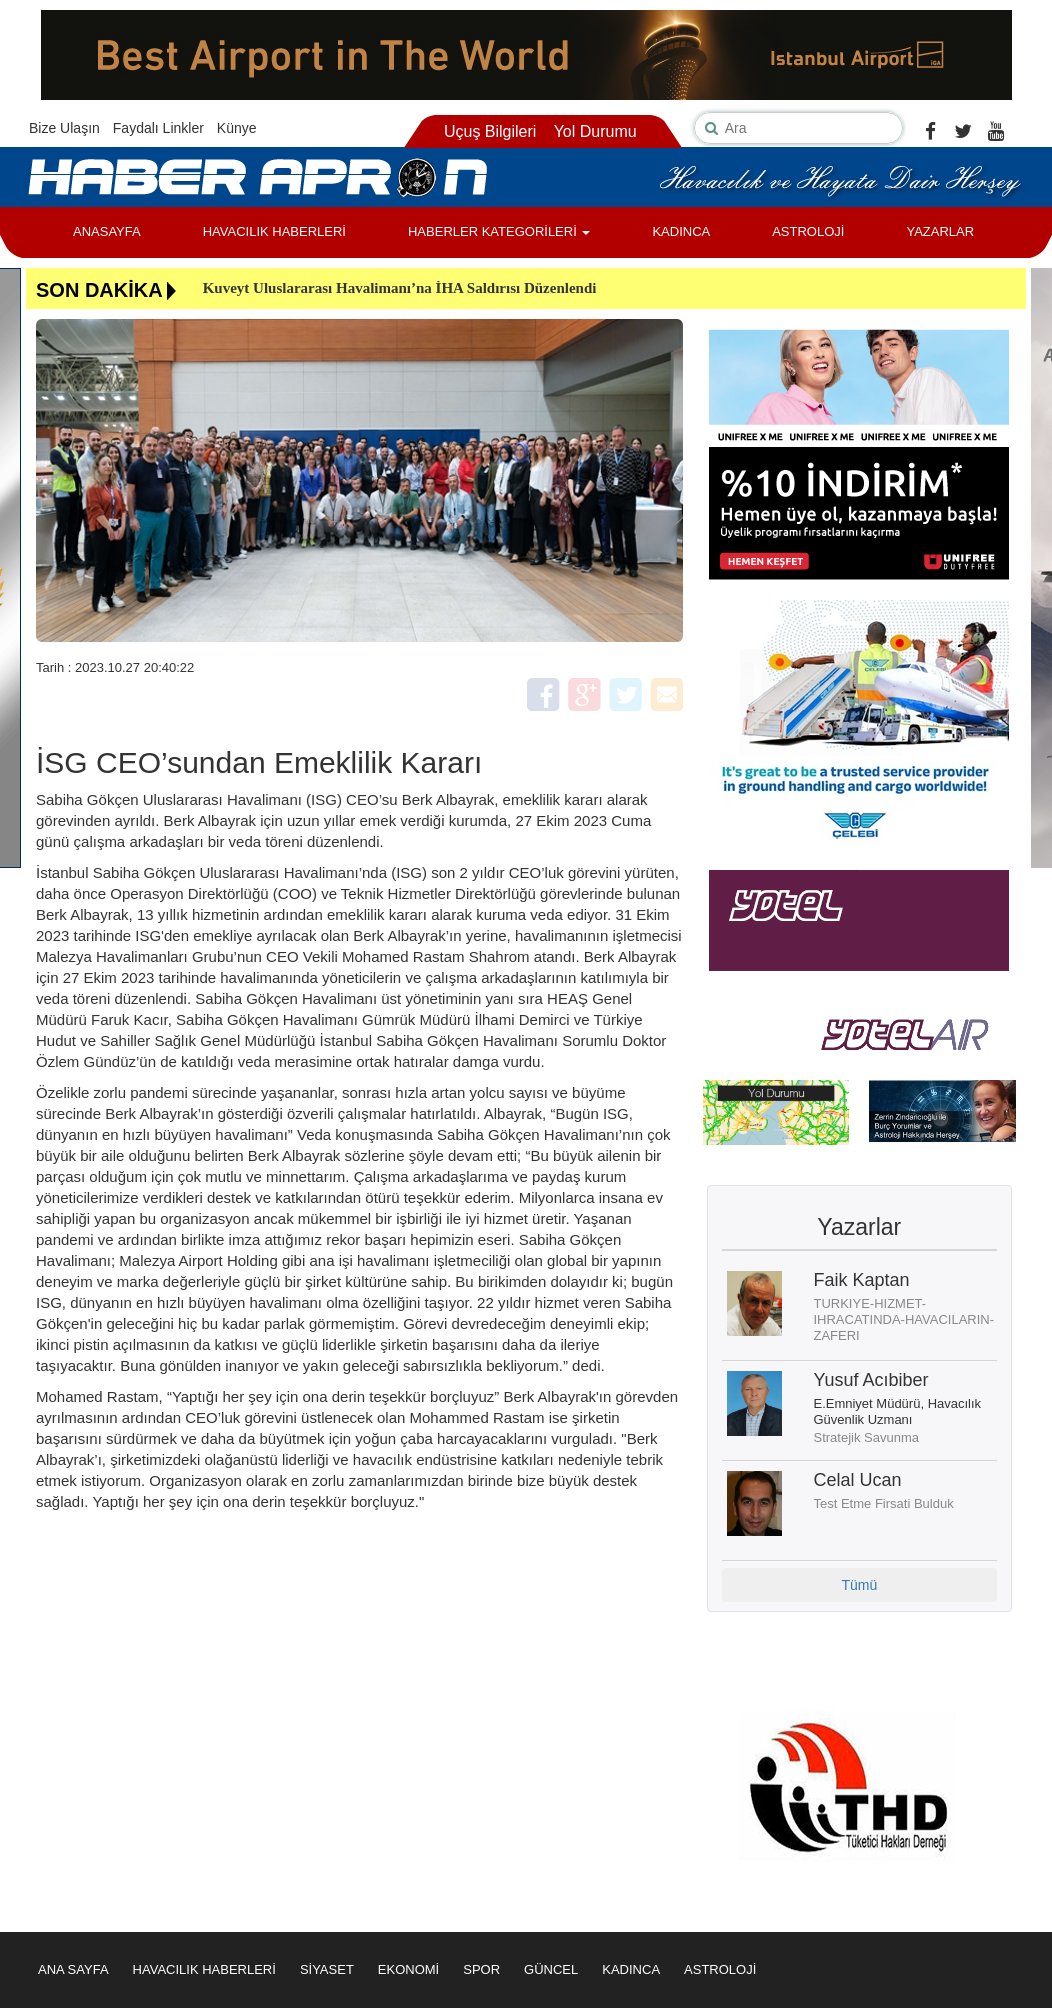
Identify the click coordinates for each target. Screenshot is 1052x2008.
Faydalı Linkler (158, 128)
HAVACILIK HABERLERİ (274, 231)
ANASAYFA (107, 231)
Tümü (859, 1585)
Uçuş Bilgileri (490, 131)
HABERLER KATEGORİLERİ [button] (499, 231)
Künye (237, 128)
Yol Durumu (595, 131)
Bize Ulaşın (64, 128)
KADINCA (681, 231)
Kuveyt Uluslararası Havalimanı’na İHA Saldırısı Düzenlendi (400, 288)
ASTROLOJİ (808, 231)
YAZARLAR (940, 231)
